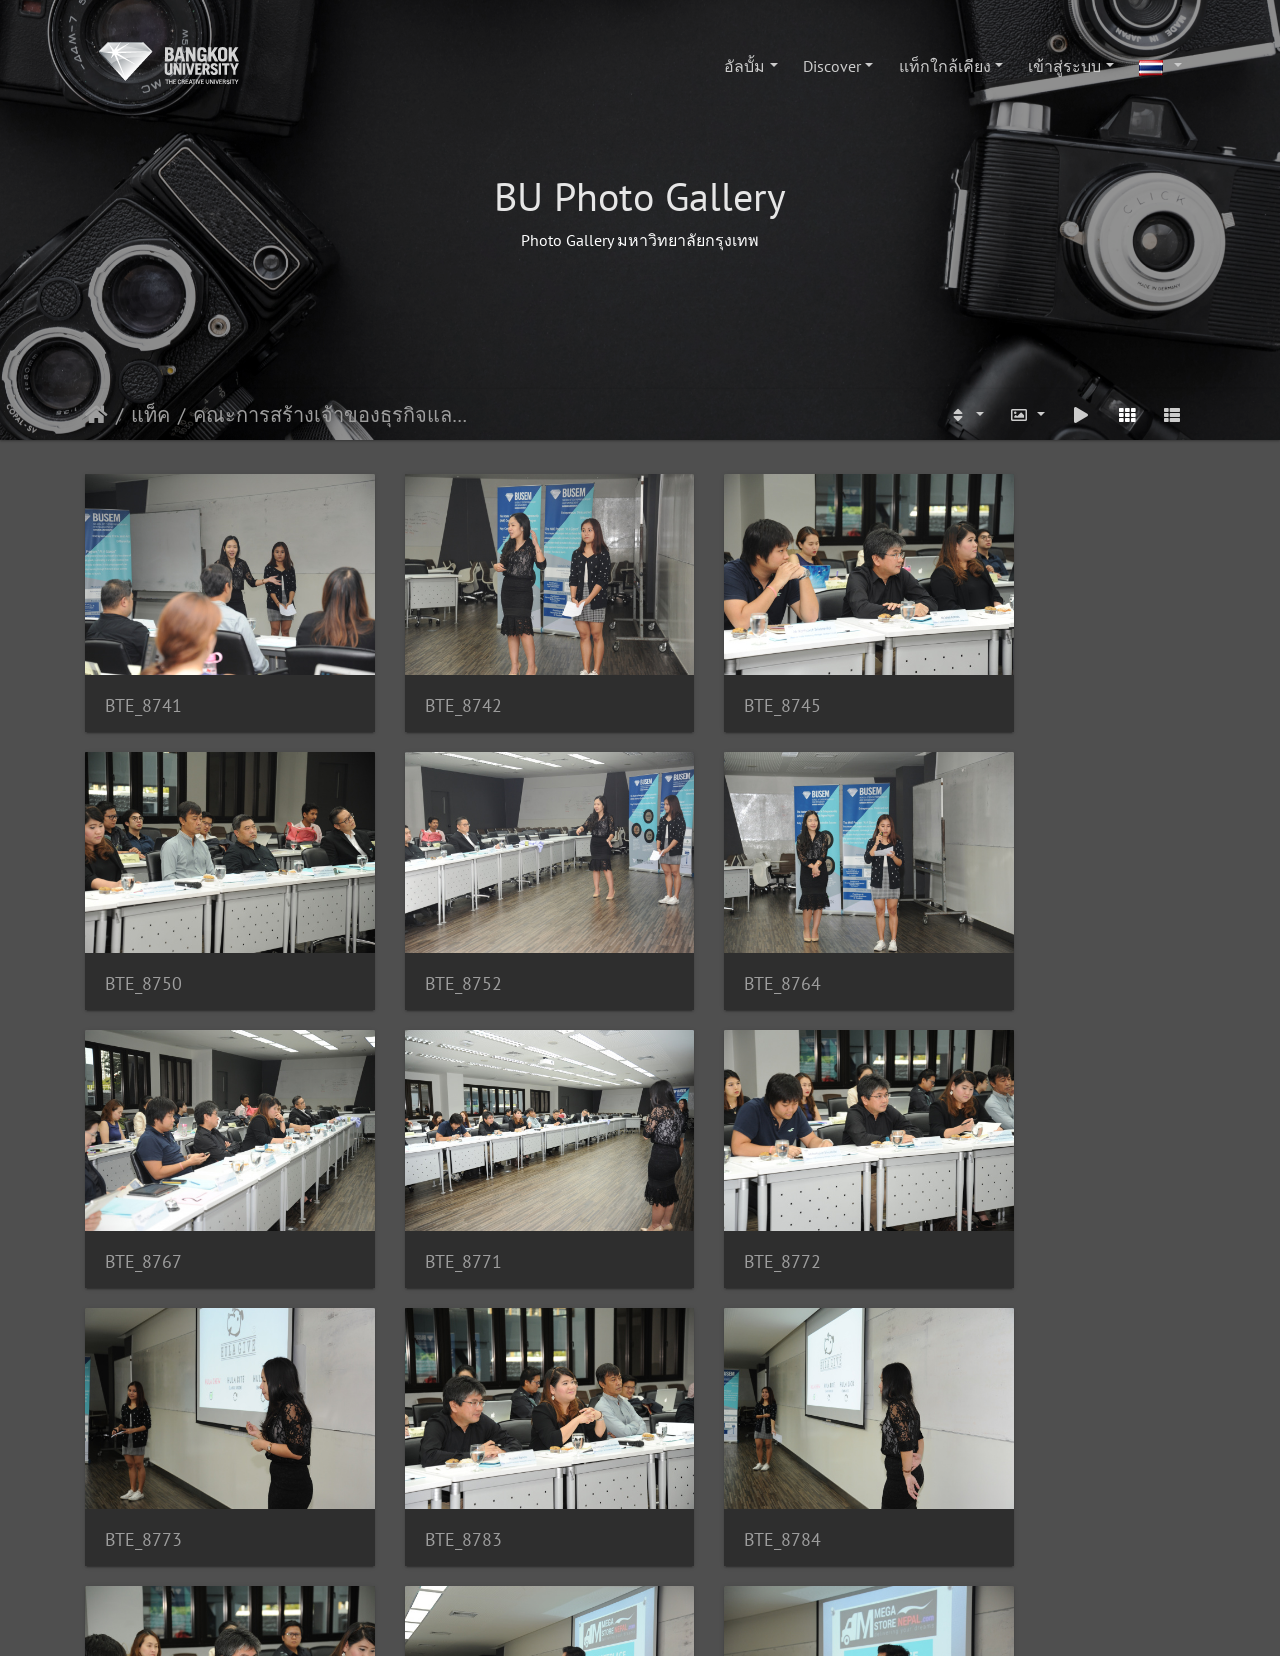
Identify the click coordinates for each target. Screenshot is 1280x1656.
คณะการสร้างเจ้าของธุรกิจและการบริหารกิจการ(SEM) (331, 415)
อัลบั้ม (744, 66)
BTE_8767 (713, 935)
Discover (832, 66)
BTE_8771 (998, 935)
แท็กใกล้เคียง (945, 66)
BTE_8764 (428, 935)
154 (812, 1546)
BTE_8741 (143, 681)
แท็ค (150, 415)
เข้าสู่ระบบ (1064, 66)
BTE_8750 (998, 681)
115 (517, 1546)
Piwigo (678, 1622)
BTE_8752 (143, 935)
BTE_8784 (998, 1189)
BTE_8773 (428, 1189)
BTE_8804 (713, 1443)
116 (576, 1546)
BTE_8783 (713, 1189)
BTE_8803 (428, 1443)
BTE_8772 (143, 1189)
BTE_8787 (143, 1443)
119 (753, 1546)
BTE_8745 (713, 681)
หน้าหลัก (96, 415)
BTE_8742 (428, 681)
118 (694, 1546)
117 (635, 1546)
